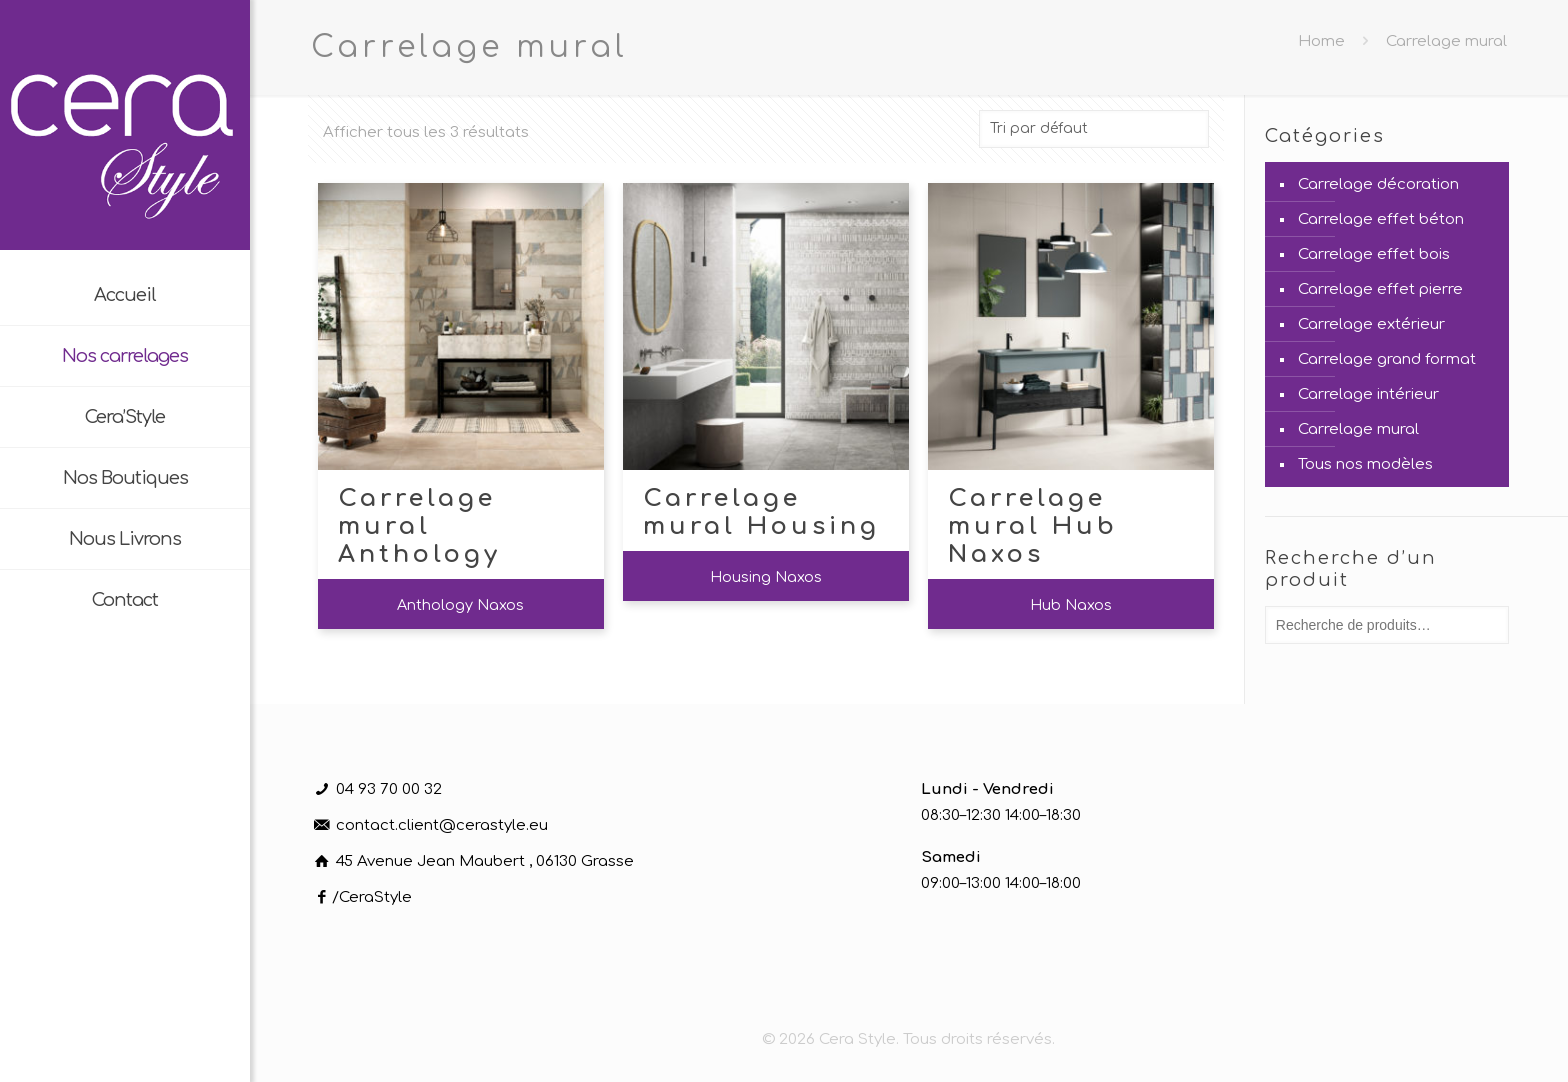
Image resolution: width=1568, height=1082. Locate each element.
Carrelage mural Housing (761, 512)
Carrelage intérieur (1368, 394)
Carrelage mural (1358, 429)
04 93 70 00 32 (389, 789)
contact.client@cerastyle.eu (442, 825)
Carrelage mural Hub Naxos (1033, 526)
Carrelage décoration (1378, 184)
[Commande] (1094, 129)
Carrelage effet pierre (1380, 289)
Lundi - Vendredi (987, 789)
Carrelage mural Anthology (419, 526)
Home (1321, 41)
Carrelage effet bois (1374, 254)
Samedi (951, 857)
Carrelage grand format (1387, 359)
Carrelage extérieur (1371, 324)
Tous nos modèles (1365, 464)
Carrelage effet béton (1381, 219)
